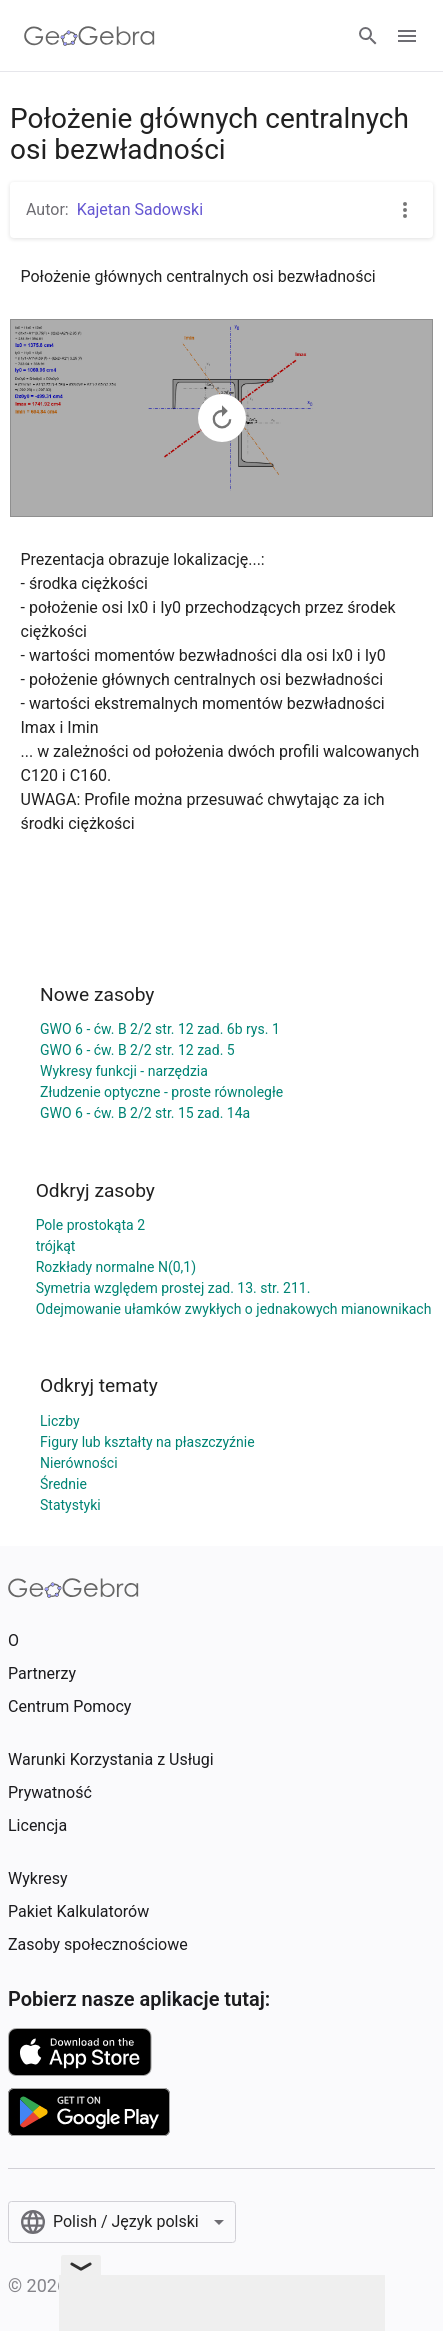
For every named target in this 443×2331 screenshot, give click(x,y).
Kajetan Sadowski (140, 209)
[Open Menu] (407, 36)
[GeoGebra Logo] (89, 36)
